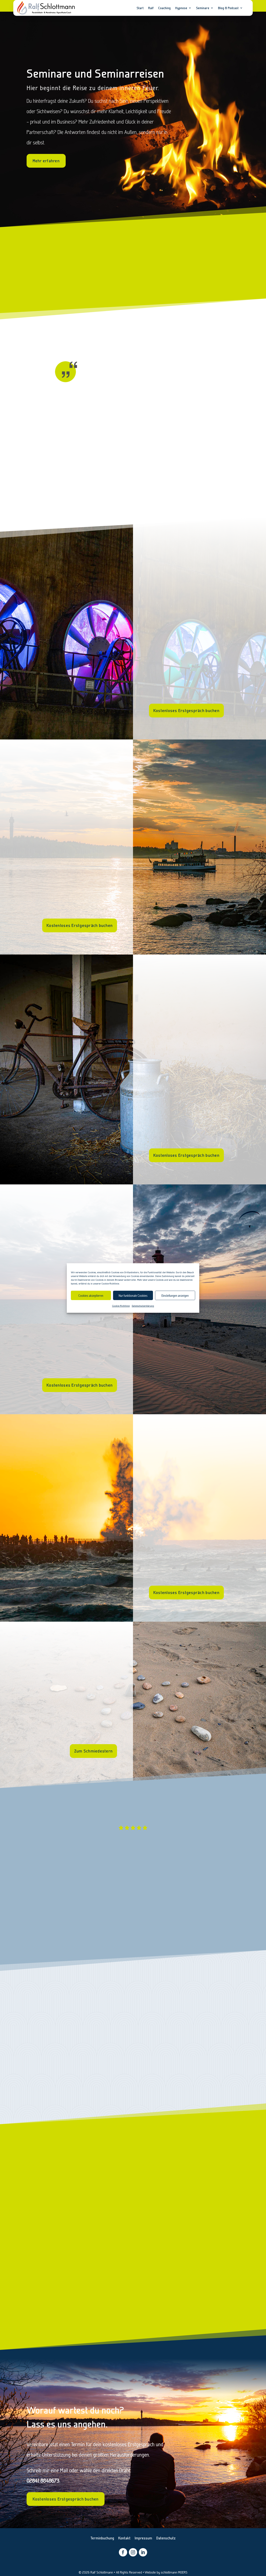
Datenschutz (166, 2538)
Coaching (164, 8)
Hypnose (181, 8)
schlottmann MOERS (174, 2572)
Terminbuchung (102, 2538)
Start (140, 8)
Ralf (151, 8)
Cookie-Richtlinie (121, 1305)
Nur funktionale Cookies (133, 1295)
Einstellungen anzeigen (175, 1295)
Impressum (143, 2538)
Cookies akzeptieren (90, 1295)
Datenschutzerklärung (143, 1305)
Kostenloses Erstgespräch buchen (188, 710)
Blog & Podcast (228, 8)
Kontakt (124, 2538)
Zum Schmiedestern (92, 1751)
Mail (64, 2470)
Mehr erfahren (48, 160)
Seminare (202, 8)
